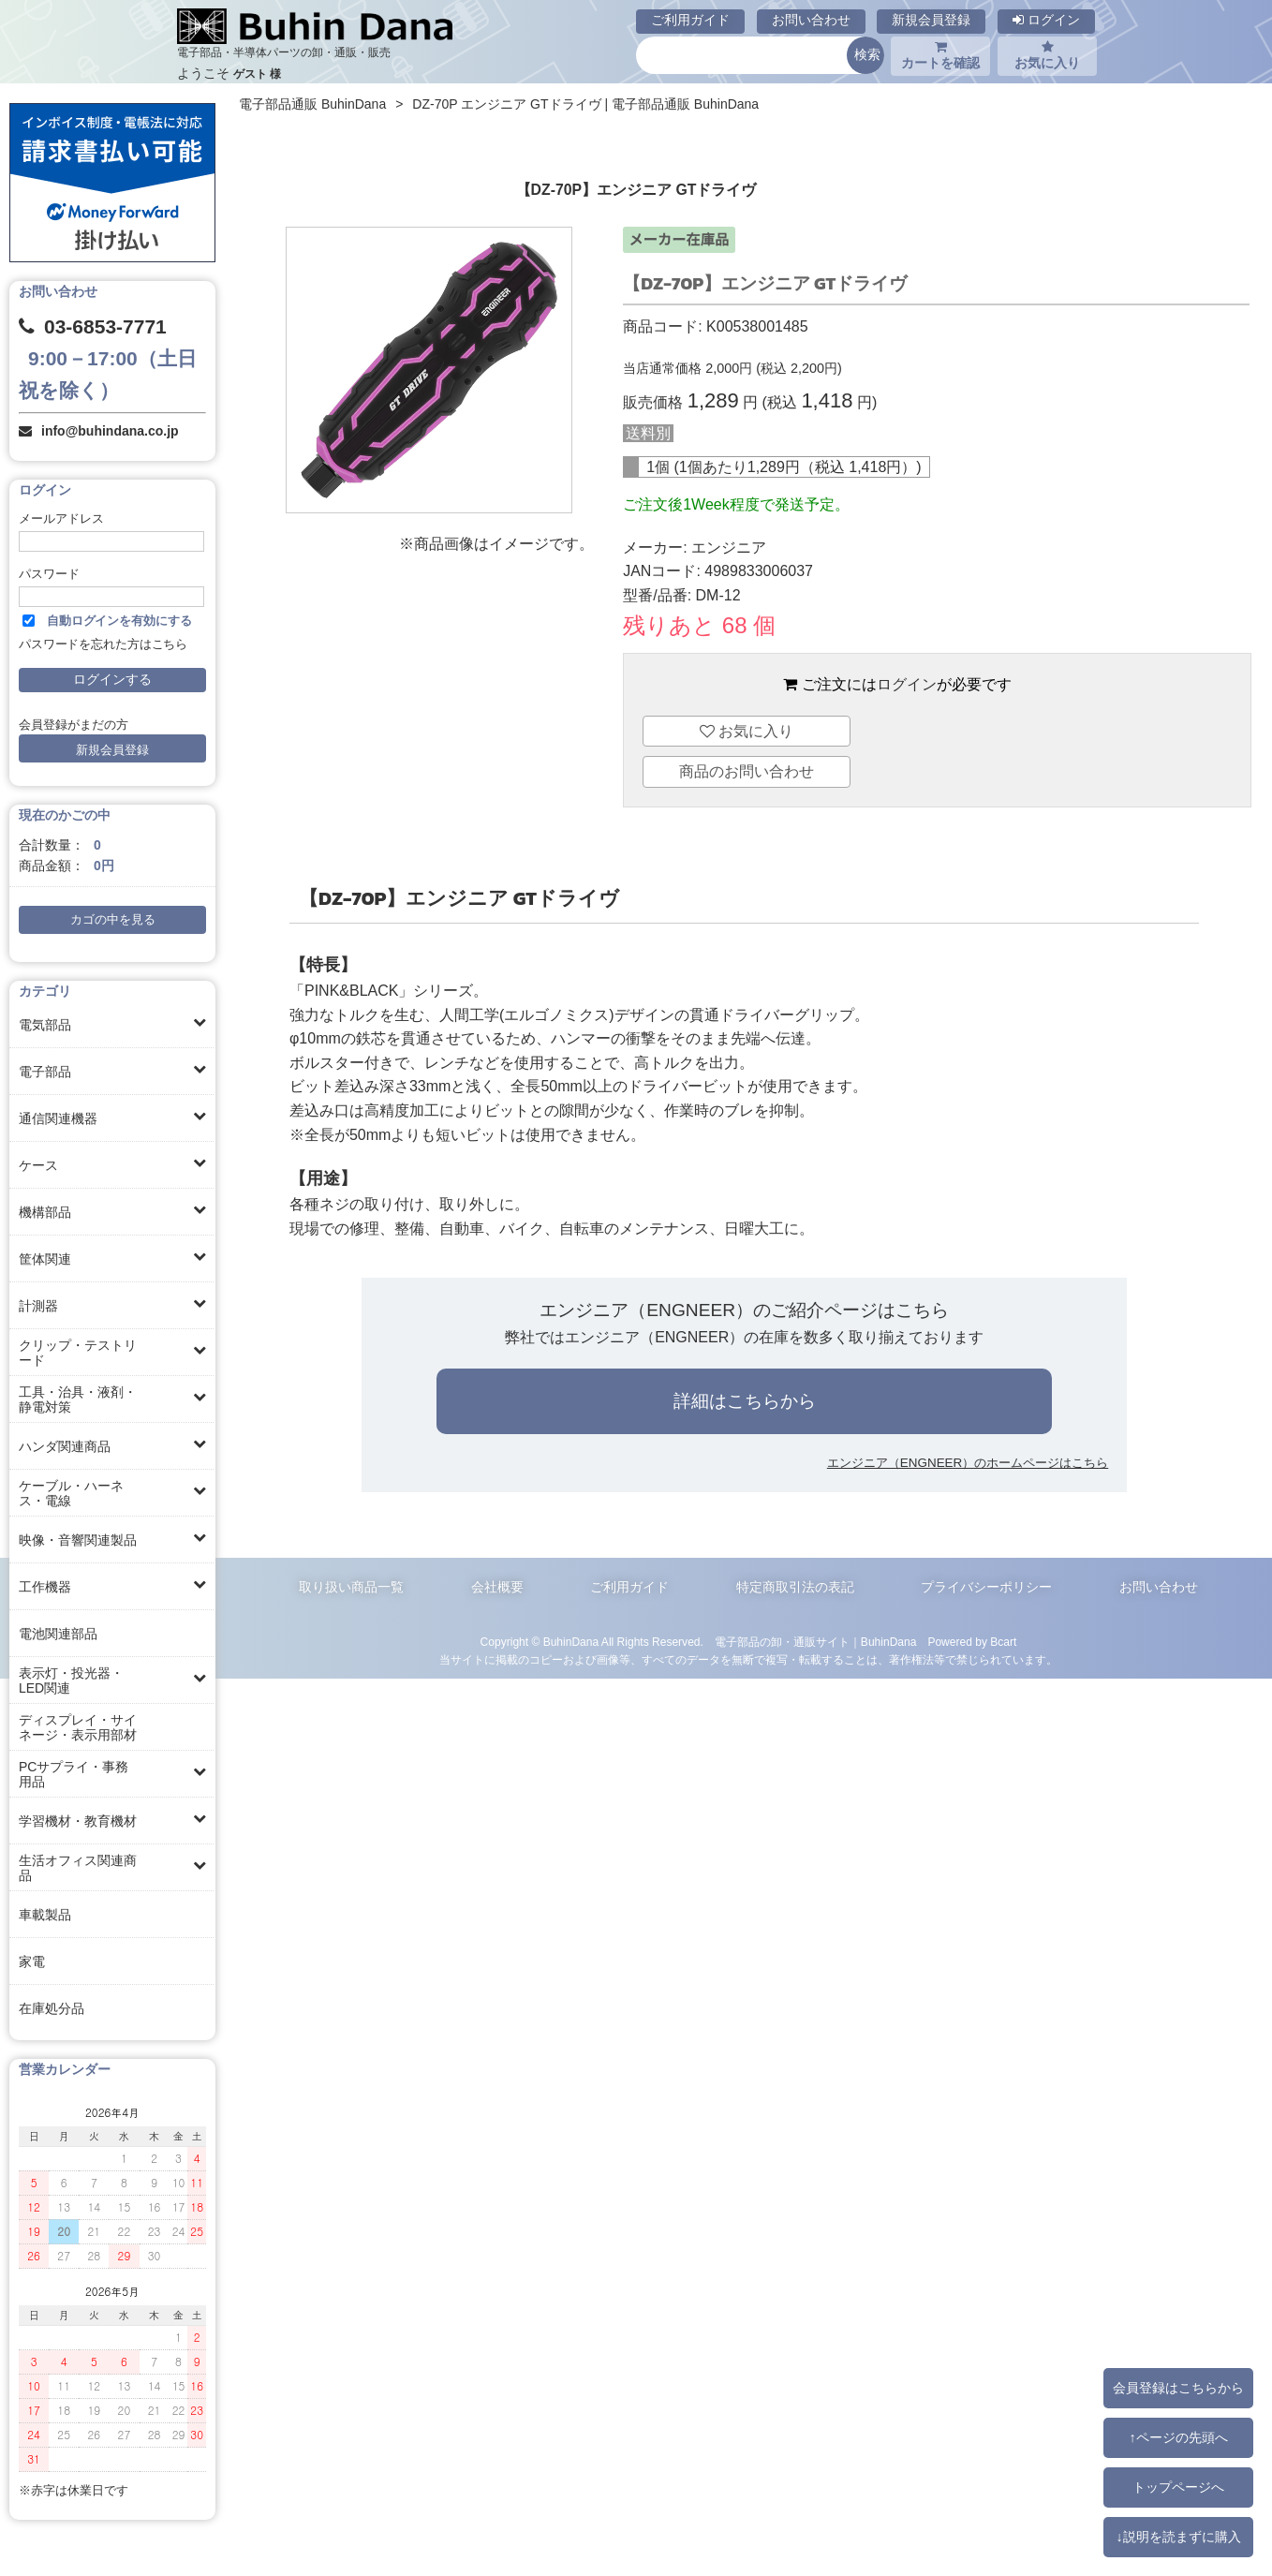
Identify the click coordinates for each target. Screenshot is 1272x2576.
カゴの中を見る (112, 919)
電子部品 (45, 1071)
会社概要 (497, 1586)
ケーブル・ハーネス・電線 (71, 1493)
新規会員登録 (931, 19)
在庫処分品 (51, 2008)
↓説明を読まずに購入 (1178, 2536)
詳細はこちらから (744, 1401)
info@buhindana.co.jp (110, 430)
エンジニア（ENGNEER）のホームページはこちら (967, 1463)
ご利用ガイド (690, 19)
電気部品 (45, 1024)
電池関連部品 (58, 1633)
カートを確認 (940, 55)
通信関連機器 (58, 1118)
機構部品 (45, 1212)
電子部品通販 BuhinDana (312, 103)
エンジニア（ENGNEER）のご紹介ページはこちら (744, 1310)
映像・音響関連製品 (78, 1539)
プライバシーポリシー (986, 1586)
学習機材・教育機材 (78, 1821)
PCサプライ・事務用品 (73, 1774)
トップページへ (1178, 2487)
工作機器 (45, 1586)
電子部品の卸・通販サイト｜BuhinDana (815, 1642)
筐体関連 (45, 1258)
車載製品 (45, 1914)
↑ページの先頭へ (1178, 2437)
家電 (32, 1961)
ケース (38, 1165)
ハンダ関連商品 (65, 1446)
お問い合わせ (811, 19)
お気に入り (1047, 55)
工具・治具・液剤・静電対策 (78, 1399)
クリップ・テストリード (78, 1353)
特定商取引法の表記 (795, 1586)
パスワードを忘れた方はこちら (103, 644)
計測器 (38, 1305)
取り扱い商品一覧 (351, 1586)
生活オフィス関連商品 (78, 1868)
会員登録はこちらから (1178, 2387)
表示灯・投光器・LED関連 (71, 1680)
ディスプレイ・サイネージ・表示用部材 (78, 1727)
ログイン (1046, 19)
